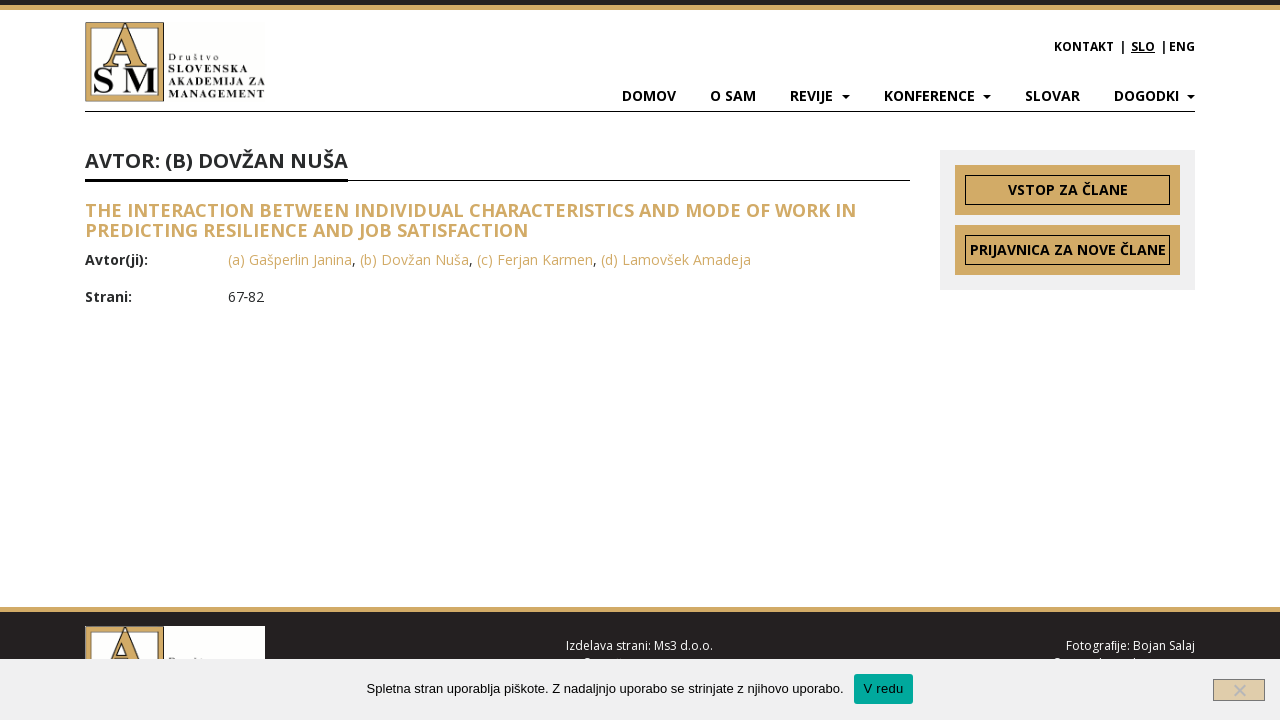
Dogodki (1148, 95)
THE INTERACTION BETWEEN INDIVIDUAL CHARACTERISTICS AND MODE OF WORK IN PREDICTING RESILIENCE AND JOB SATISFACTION (470, 220)
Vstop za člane (1068, 189)
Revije (813, 95)
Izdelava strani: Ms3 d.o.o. (639, 645)
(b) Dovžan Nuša (414, 259)
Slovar (1052, 95)
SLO (1143, 46)
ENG (1182, 46)
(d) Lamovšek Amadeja (676, 259)
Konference (931, 95)
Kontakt (1084, 46)
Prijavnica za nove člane (1068, 249)
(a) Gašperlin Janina (290, 259)
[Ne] (1239, 690)
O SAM (733, 95)
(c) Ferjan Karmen (535, 259)
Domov (649, 95)
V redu (884, 688)
